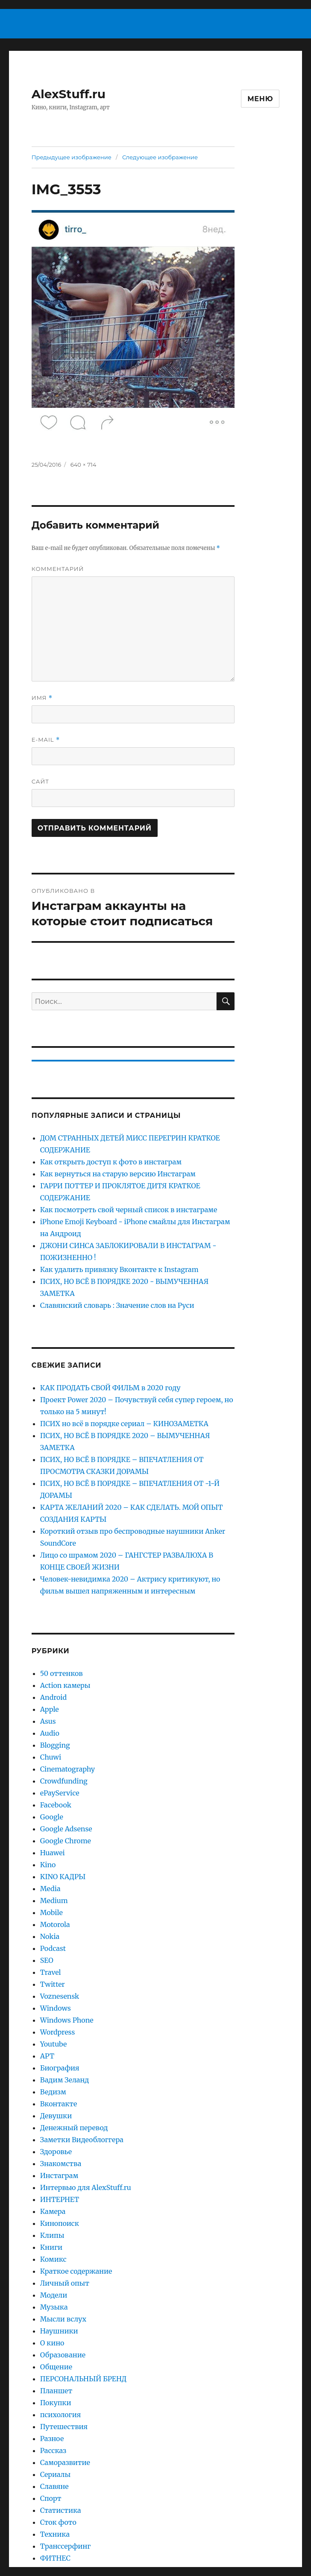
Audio (49, 1733)
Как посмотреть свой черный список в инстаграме (128, 1209)
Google (51, 1817)
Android (53, 1697)
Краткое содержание (76, 2271)
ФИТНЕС (55, 2558)
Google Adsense (66, 1829)
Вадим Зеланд (64, 2080)
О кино (52, 2343)
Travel (50, 1972)
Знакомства (61, 2163)
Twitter (52, 1984)
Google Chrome (65, 1840)
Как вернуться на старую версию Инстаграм (118, 1174)
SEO (46, 1960)
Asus (48, 1721)
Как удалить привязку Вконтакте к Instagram (119, 1269)
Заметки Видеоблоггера (81, 2139)
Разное (52, 2438)
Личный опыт (64, 2283)
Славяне (54, 2486)
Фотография (62, 2570)
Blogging (55, 1745)
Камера (53, 2211)
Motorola (55, 1924)
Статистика (60, 2510)
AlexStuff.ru (69, 94)
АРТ (47, 2056)
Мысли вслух (63, 2319)
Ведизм (53, 2092)
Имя (42, 698)
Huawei (52, 1852)
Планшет (56, 2390)
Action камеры (65, 1685)
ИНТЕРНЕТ (59, 2199)
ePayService (59, 1793)
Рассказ (53, 2450)
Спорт (51, 2498)
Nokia (49, 1936)
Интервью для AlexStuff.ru (85, 2187)
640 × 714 (83, 464)
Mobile (51, 1912)
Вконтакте (58, 2103)
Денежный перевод (74, 2127)
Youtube (53, 2044)
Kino (48, 1864)
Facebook (55, 1805)
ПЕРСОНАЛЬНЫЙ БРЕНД (83, 2378)
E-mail (46, 739)
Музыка (54, 2307)
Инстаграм (59, 2175)
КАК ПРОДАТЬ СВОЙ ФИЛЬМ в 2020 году (110, 1387)
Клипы (52, 2235)
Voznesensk (59, 1996)
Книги (51, 2247)
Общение (56, 2367)
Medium (54, 1900)
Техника (55, 2534)
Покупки (55, 2402)
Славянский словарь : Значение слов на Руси (117, 1305)
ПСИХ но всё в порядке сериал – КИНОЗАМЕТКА (124, 1423)
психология (60, 2414)
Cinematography (67, 1769)
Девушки (56, 2115)
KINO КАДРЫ (63, 1876)
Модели (53, 2295)
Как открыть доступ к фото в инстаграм (111, 1162)
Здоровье (56, 2151)
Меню (260, 99)
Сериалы (55, 2474)
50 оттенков (61, 1673)
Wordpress (57, 2032)
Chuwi (50, 1757)
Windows (55, 2008)
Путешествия (64, 2426)
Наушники (59, 2331)
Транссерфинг (65, 2546)
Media (50, 1888)
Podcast (53, 1948)
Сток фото (58, 2522)
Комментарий (58, 568)
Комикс (53, 2259)
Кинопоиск (59, 2223)
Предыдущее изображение (71, 157)
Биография (59, 2068)
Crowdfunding (64, 1781)
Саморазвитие (65, 2462)
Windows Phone (67, 2020)
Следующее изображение (160, 157)
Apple (49, 1709)
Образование (62, 2355)
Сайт (40, 781)
